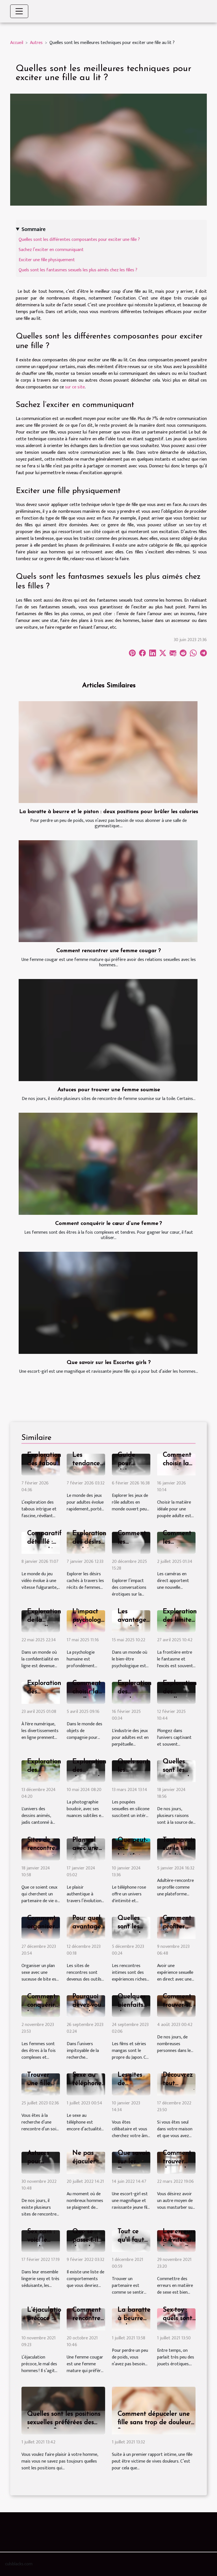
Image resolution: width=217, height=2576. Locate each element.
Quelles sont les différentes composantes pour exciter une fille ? (80, 239)
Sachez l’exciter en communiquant (51, 250)
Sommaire (33, 229)
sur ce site (75, 387)
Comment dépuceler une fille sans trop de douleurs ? (155, 2422)
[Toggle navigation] (19, 11)
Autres (36, 43)
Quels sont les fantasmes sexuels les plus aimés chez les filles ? (78, 270)
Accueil (16, 43)
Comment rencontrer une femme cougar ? (108, 951)
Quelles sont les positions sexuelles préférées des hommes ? (63, 2422)
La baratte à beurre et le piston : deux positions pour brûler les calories (108, 812)
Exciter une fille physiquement (47, 260)
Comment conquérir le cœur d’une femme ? (108, 1223)
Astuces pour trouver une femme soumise (108, 1090)
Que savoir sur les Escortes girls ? (109, 1362)
